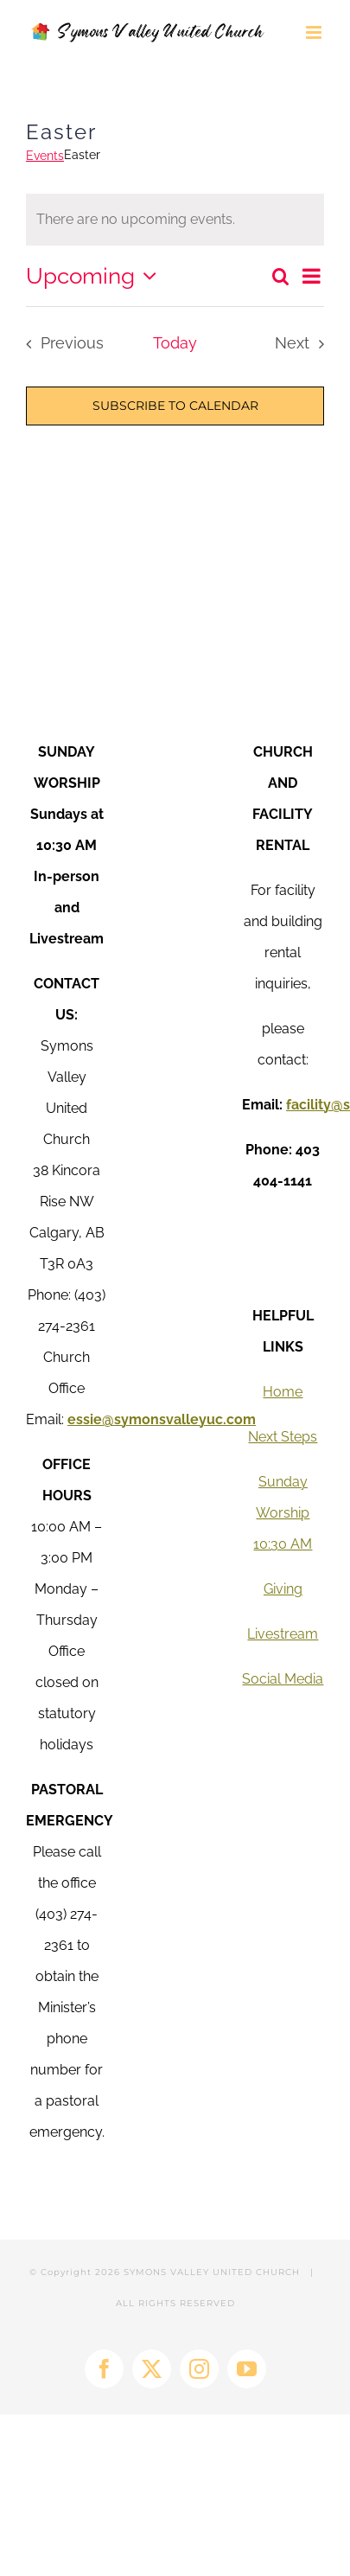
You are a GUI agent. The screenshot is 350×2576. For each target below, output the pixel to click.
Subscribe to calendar (175, 406)
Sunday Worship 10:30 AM (282, 1512)
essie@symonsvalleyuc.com (161, 1419)
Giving (283, 1589)
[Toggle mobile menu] (315, 32)
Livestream (282, 1634)
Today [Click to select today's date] (175, 343)
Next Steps (282, 1437)
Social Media (282, 1679)
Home (282, 1392)
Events (45, 156)
